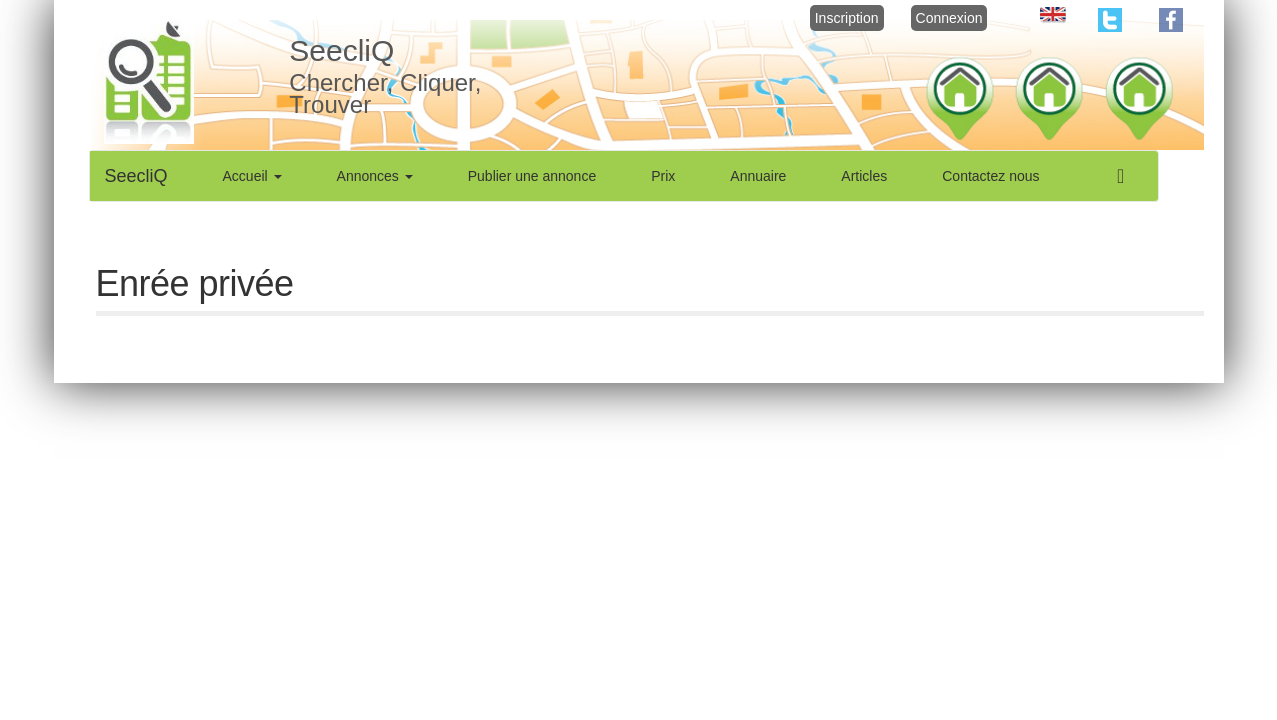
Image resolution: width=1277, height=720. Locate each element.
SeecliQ (136, 176)
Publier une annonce (532, 176)
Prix (663, 176)
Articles (864, 176)
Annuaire (758, 176)
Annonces (375, 176)
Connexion (949, 18)
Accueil (252, 176)
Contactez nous (990, 176)
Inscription (847, 18)
